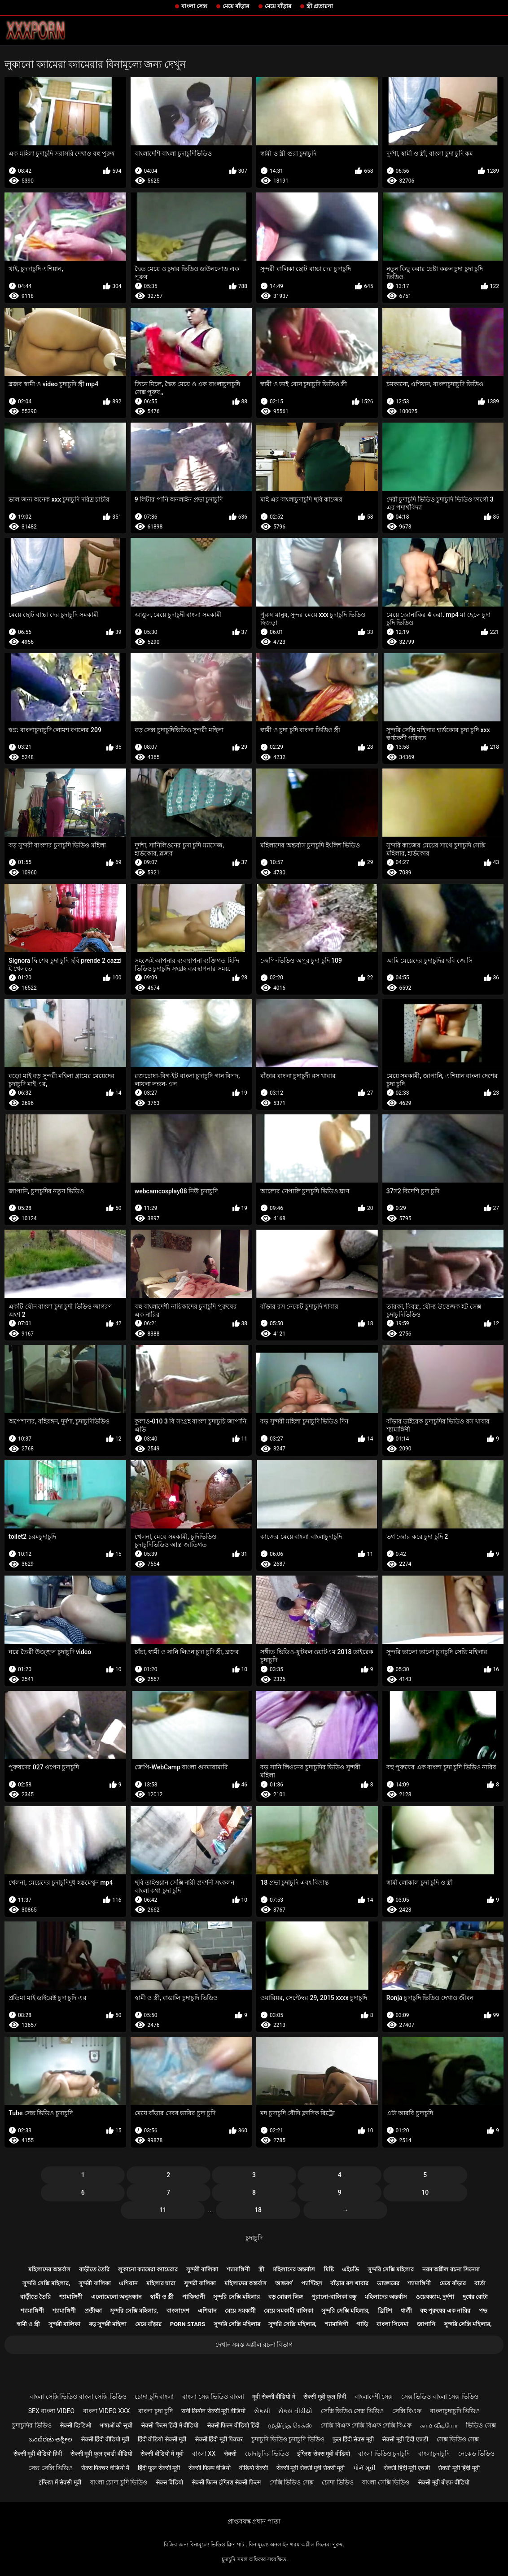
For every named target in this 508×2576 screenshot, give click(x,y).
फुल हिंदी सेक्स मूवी (353, 2439)
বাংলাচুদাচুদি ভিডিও (455, 2410)
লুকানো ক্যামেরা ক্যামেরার (148, 2269)
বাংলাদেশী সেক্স (374, 2396)
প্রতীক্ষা (93, 2310)
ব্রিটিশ (385, 2310)
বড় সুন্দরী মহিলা (108, 2324)
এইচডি (350, 2269)
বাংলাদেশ (177, 2310)
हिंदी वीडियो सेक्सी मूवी (162, 2439)
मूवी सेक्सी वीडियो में (273, 2396)
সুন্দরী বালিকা (202, 2269)
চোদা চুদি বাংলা (154, 2396)
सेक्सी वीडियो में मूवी (161, 2453)
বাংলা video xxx (106, 2410)
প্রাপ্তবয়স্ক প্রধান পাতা (254, 2521)
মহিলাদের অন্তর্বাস (49, 2269)
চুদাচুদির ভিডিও (31, 2425)
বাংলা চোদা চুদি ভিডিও (118, 2482)
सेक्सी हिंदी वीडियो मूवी (105, 2439)
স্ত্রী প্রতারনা (320, 6)
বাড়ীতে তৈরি (94, 2269)
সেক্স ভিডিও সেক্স (458, 2439)
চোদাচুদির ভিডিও (267, 2453)
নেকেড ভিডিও (476, 2453)
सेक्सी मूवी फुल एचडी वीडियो (101, 2453)
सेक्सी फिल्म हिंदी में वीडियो (169, 2425)
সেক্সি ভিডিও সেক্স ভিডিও (352, 2410)
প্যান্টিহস (311, 2283)
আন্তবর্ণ (284, 2283)
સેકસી (262, 2410)
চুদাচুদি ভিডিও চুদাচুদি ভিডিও (287, 2439)
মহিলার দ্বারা (160, 2283)
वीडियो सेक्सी (253, 2467)
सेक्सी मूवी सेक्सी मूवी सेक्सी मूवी (310, 2467)
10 (425, 2192)
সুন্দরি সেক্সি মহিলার (391, 2269)
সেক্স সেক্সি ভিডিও (50, 2467)
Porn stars (188, 2324)
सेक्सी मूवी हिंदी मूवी (458, 2467)
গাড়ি (362, 2324)
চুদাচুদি (254, 2237)
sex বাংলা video (51, 2410)
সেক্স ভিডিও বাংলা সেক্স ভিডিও (439, 2396)
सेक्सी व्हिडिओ (75, 2425)
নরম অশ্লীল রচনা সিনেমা (451, 2269)
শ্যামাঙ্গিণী (238, 2269)
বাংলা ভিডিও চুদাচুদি (384, 2453)
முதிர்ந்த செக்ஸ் (290, 2425)
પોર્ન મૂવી (364, 2467)
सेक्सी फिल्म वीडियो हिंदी (233, 2425)
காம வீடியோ (438, 2425)
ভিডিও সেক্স (480, 2425)
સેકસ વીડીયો (295, 2410)
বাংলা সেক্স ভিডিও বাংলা (213, 2396)
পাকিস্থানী (193, 2296)
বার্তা (480, 2283)
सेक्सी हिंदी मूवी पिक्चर (219, 2439)
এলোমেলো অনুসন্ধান (116, 2296)
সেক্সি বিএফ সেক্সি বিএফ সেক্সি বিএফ (366, 2425)
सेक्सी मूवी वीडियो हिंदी (37, 2453)
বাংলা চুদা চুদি (155, 2410)
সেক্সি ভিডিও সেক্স (291, 2482)
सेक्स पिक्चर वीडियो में (105, 2467)
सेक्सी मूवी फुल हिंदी (324, 2396)
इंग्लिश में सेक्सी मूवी (60, 2482)
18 (258, 2210)
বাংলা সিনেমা (392, 2324)
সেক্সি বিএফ (406, 2410)
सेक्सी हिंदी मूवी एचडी (406, 2467)
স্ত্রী (261, 2269)
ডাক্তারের (388, 2283)
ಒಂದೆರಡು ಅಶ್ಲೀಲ (50, 2439)
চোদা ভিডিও (337, 2482)
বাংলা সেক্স (194, 6)
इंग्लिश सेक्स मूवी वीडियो (323, 2453)
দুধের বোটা (475, 2296)
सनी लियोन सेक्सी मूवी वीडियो (213, 2410)
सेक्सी (230, 2453)
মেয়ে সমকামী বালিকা (288, 2310)
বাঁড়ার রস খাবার (349, 2283)
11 (162, 2210)
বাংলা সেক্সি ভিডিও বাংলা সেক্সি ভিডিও (78, 2396)
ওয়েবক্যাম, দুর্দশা (435, 2296)
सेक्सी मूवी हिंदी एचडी (405, 2439)
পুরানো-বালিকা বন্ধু (333, 2296)
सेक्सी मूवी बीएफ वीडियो (443, 2482)
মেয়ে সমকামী (240, 2310)
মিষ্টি (329, 2269)
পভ (483, 2310)
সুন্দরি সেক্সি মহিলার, (46, 2283)
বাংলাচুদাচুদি (434, 2453)
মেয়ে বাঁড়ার (236, 6)
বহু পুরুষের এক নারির (445, 2310)
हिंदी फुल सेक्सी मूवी (159, 2467)
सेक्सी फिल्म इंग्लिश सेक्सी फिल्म (226, 2482)
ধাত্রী (406, 2310)
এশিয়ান (128, 2283)
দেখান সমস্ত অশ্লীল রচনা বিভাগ (254, 2344)
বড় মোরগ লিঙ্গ (285, 2296)
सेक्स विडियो (169, 2482)
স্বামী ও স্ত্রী (161, 2296)
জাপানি (426, 2324)
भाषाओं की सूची (116, 2425)
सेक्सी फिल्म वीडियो (209, 2467)
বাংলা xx (204, 2453)
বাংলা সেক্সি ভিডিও (385, 2482)
